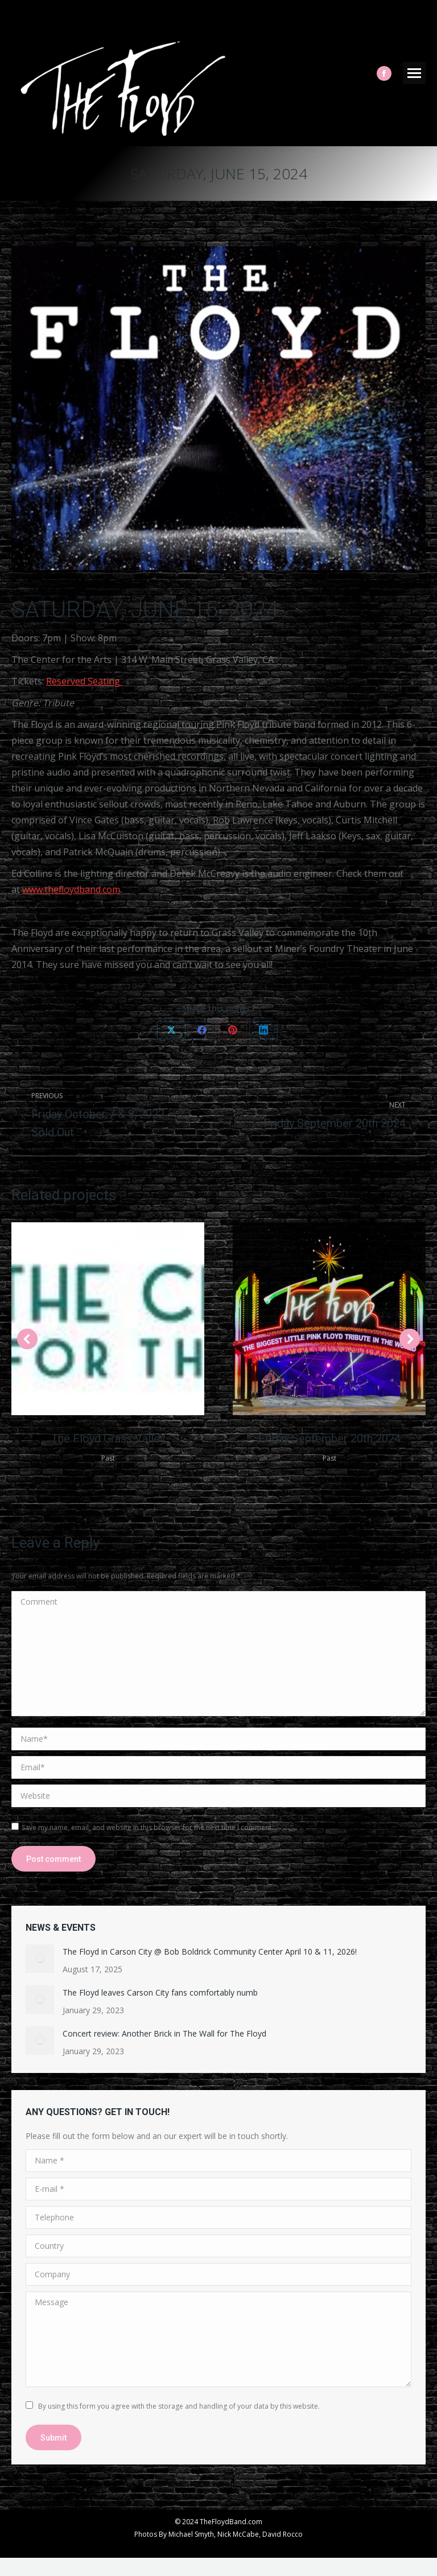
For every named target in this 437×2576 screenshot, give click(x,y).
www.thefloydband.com (71, 889)
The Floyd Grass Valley (108, 1438)
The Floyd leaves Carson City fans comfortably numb (160, 1992)
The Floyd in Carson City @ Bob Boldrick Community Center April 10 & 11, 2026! (210, 1951)
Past (108, 1458)
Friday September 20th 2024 (329, 1438)
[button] (27, 1339)
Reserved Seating (84, 681)
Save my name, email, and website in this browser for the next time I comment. (147, 1827)
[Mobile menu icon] (414, 73)
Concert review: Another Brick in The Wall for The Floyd (164, 2033)
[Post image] (40, 1958)
